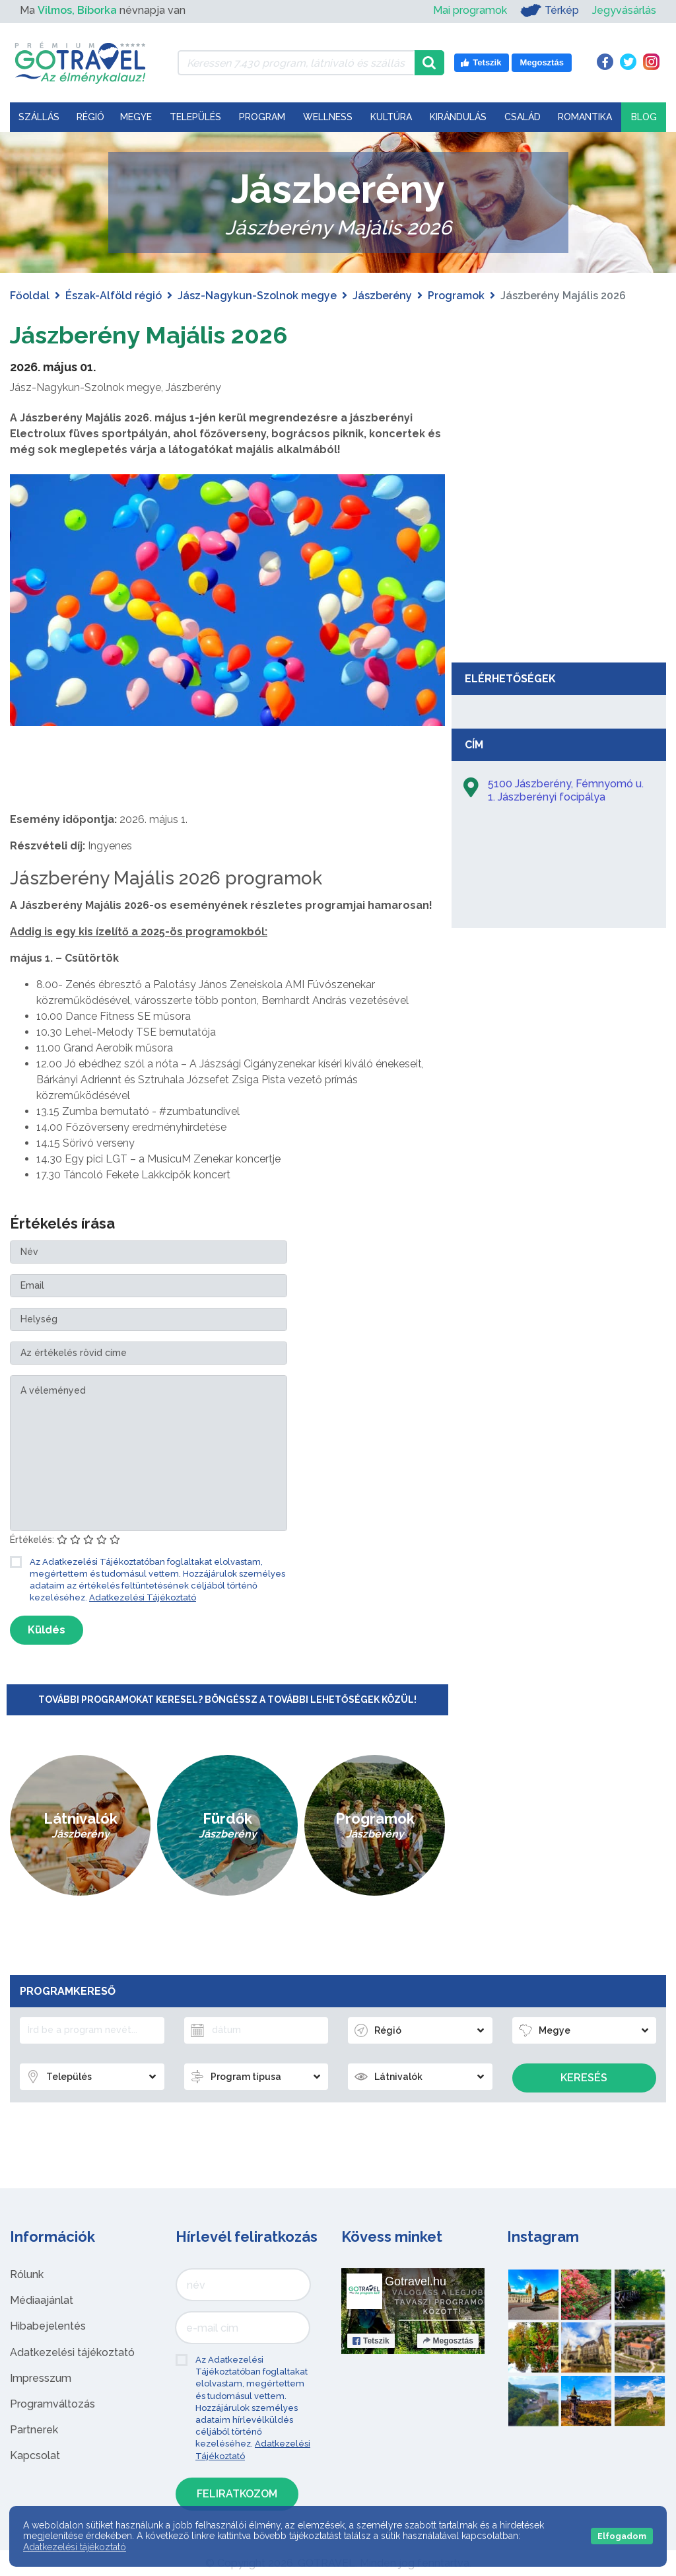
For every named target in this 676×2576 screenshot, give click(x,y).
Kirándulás (458, 117)
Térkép (549, 10)
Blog (644, 117)
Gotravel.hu (415, 2281)
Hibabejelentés (48, 2326)
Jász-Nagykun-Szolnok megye (257, 295)
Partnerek (34, 2429)
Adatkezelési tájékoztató (72, 2352)
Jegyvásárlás (624, 10)
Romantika (585, 117)
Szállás (38, 117)
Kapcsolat (35, 2455)
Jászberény (382, 295)
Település (195, 117)
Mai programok (470, 10)
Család (522, 117)
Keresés (583, 2077)
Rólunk (27, 2274)
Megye (136, 117)
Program (262, 117)
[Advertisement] (559, 557)
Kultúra (391, 117)
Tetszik (371, 2340)
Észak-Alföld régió (113, 295)
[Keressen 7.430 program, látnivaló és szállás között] (296, 62)
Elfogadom (621, 2536)
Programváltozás (52, 2404)
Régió (90, 117)
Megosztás (447, 2340)
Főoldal (30, 295)
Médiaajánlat (41, 2300)
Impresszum (40, 2378)
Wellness (328, 117)
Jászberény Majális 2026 (162, 333)
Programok (456, 295)
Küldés (46, 1630)
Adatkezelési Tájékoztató (142, 1597)
